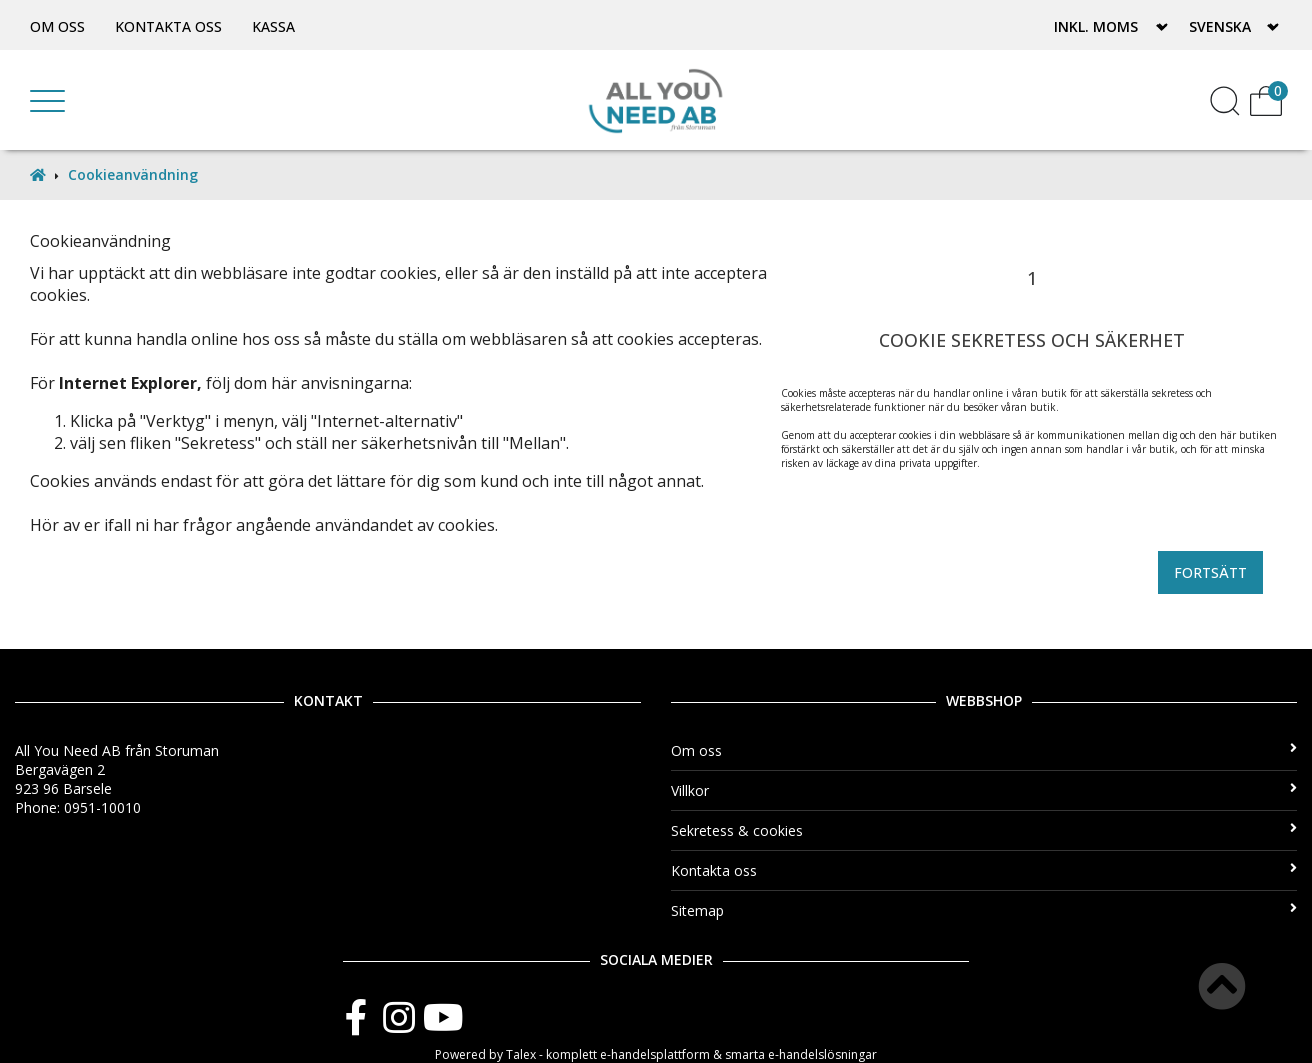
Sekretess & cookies (984, 830)
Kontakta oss (168, 26)
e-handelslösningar (822, 1054)
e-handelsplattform (655, 1054)
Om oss (57, 26)
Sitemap (984, 910)
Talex (521, 1054)
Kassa (273, 26)
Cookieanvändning (133, 174)
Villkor (984, 790)
